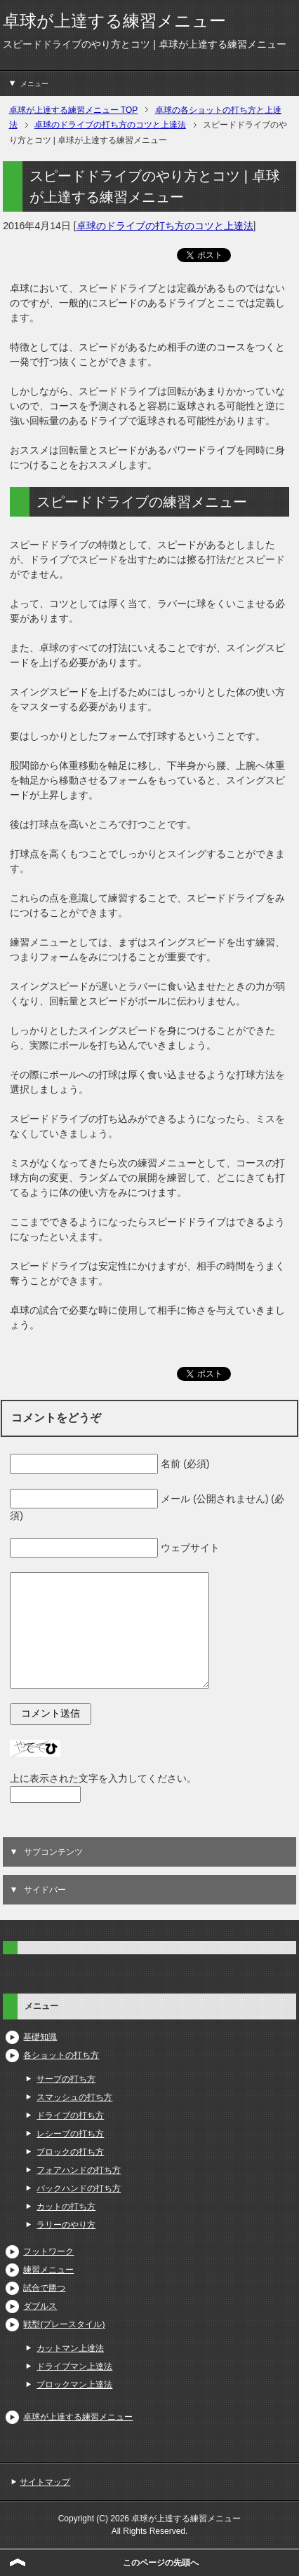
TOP (73, 110)
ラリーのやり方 (65, 2225)
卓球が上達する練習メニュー (114, 20)
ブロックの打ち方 (70, 2152)
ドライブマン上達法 (74, 2366)
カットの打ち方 (65, 2207)
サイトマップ (45, 2482)
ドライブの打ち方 (70, 2115)
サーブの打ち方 (65, 2079)
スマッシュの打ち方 (74, 2097)
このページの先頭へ (161, 2563)
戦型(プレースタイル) (64, 2324)
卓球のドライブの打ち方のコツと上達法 (165, 225)
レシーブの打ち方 (70, 2134)
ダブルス (40, 2306)
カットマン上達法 (70, 2348)
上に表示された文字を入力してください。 (103, 1778)
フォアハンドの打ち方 (78, 2170)
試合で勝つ (44, 2288)
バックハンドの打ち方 (78, 2188)
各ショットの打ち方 (61, 2055)
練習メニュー (48, 2270)
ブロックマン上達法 (74, 2385)
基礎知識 (40, 2037)
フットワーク (48, 2251)
